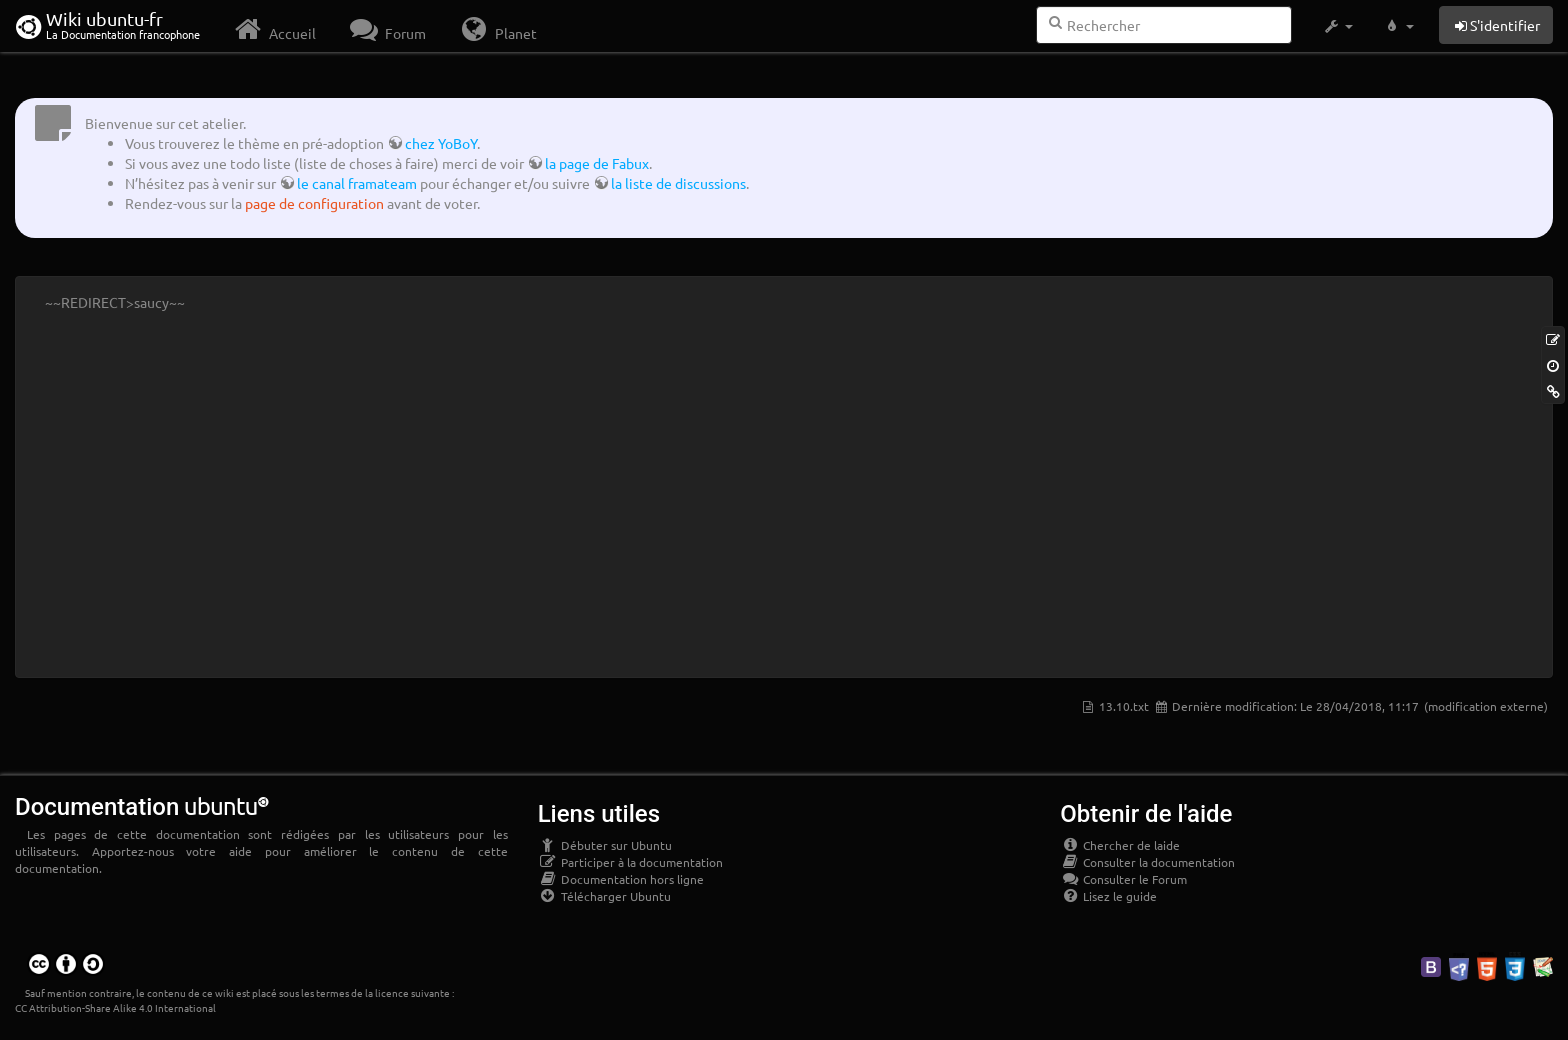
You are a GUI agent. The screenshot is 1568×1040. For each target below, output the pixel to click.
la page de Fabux (597, 163)
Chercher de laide (1120, 845)
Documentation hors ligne (621, 879)
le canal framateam (357, 183)
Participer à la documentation (630, 862)
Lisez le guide (1108, 896)
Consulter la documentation (1147, 862)
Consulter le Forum (1123, 879)
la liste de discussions (678, 183)
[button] (1337, 26)
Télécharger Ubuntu (604, 896)
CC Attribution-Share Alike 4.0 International (115, 1007)
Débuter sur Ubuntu (605, 845)
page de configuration (314, 203)
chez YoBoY (441, 143)
